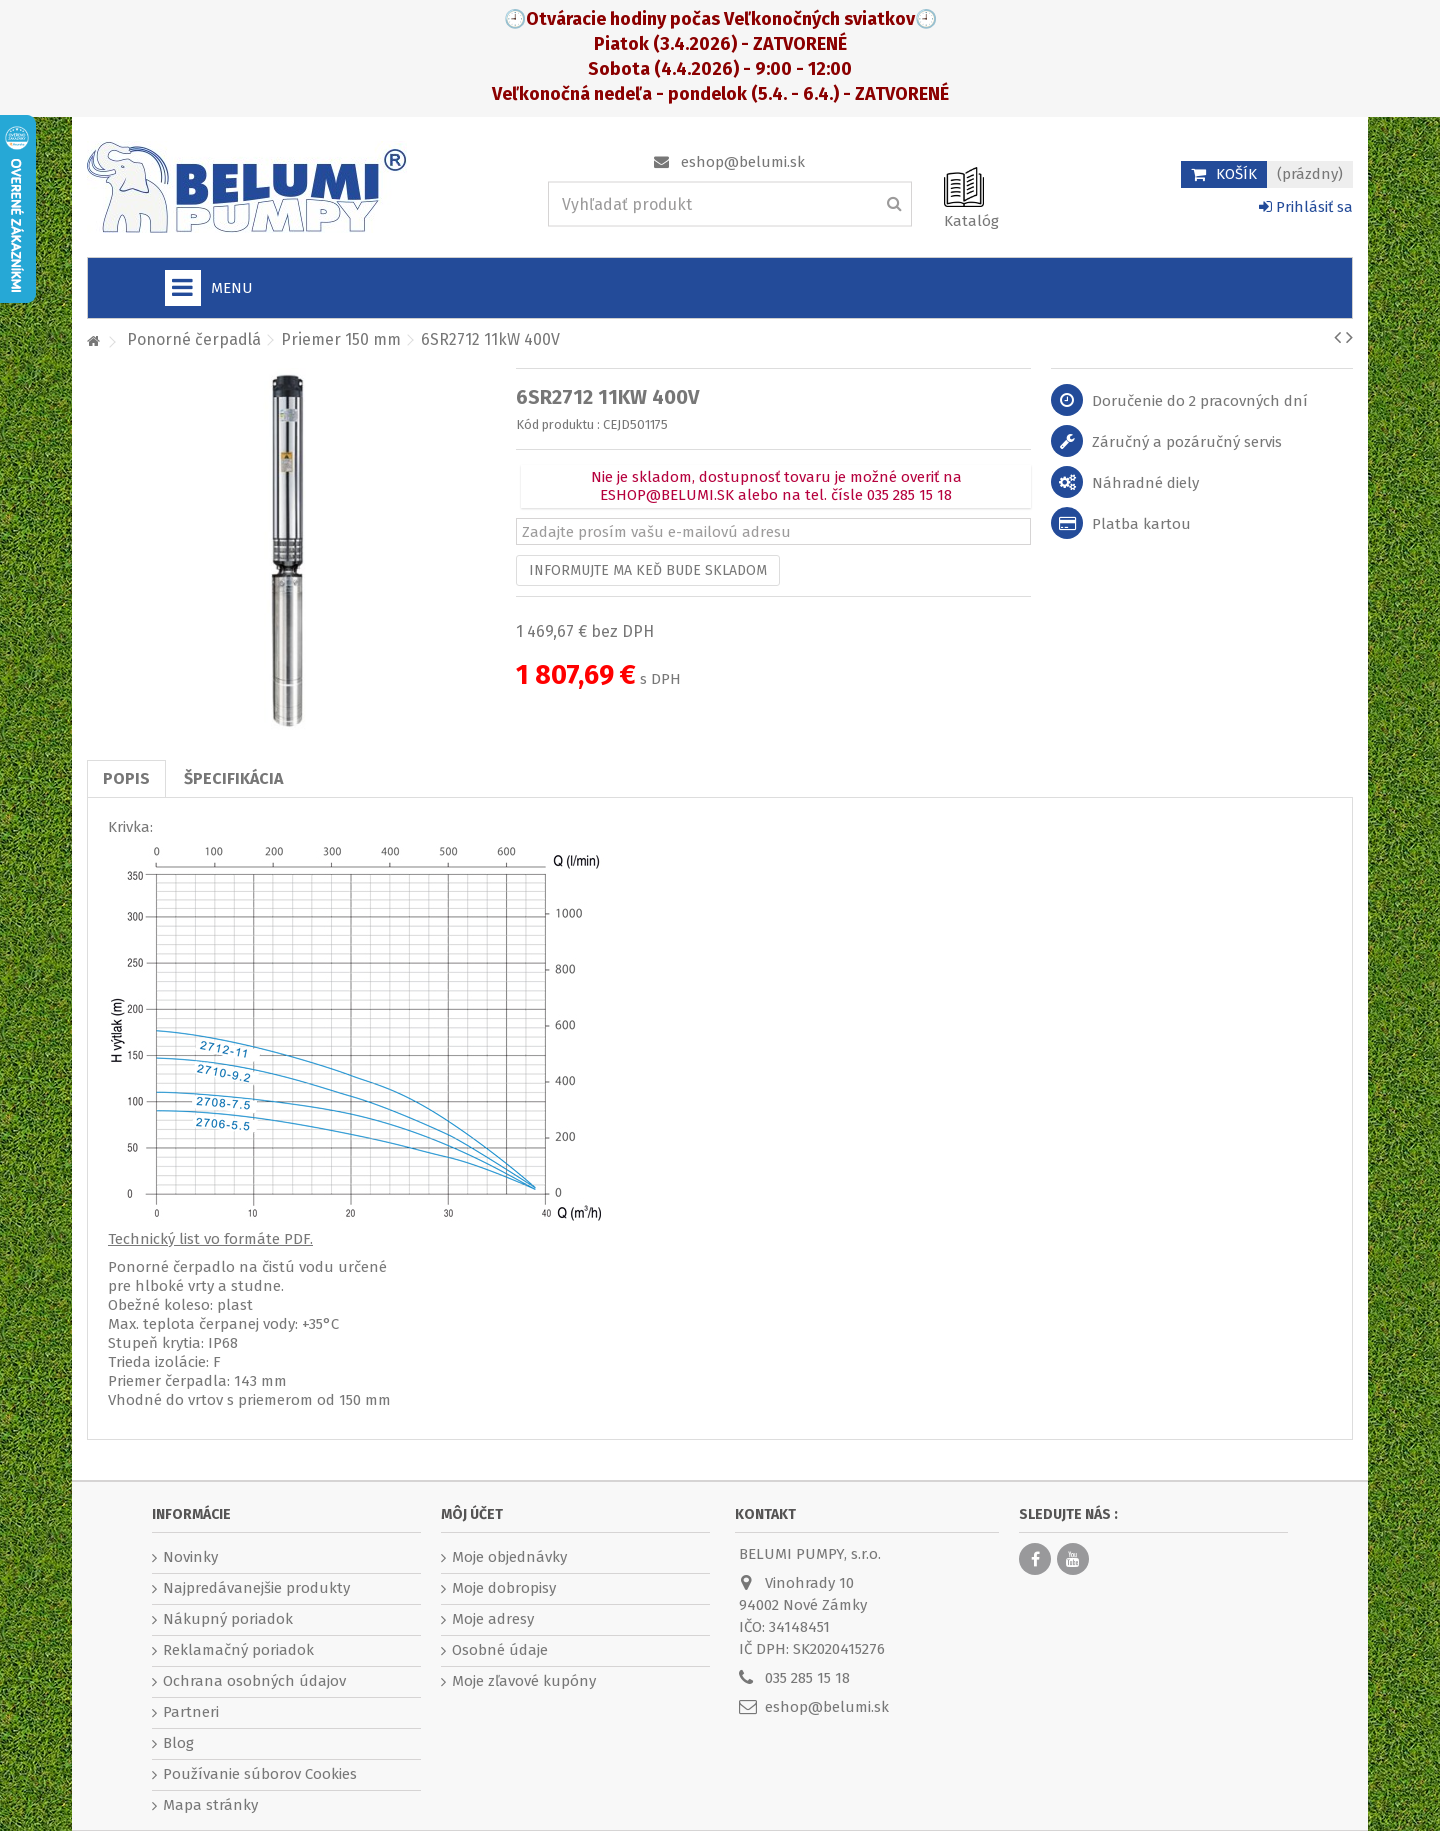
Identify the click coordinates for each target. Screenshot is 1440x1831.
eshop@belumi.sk (743, 162)
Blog (178, 1743)
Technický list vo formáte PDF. (210, 1239)
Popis (126, 778)
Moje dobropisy (504, 1588)
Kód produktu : (558, 424)
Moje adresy (493, 1619)
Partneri (191, 1712)
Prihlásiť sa (1306, 207)
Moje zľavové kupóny (524, 1681)
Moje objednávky (509, 1557)
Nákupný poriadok (228, 1619)
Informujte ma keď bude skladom (648, 570)
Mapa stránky (210, 1805)
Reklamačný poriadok (238, 1650)
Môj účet (472, 1514)
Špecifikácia (233, 778)
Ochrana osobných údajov (254, 1681)
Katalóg (971, 221)
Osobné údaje (500, 1650)
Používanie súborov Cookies (260, 1774)
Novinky (190, 1557)
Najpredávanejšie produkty (256, 1588)
